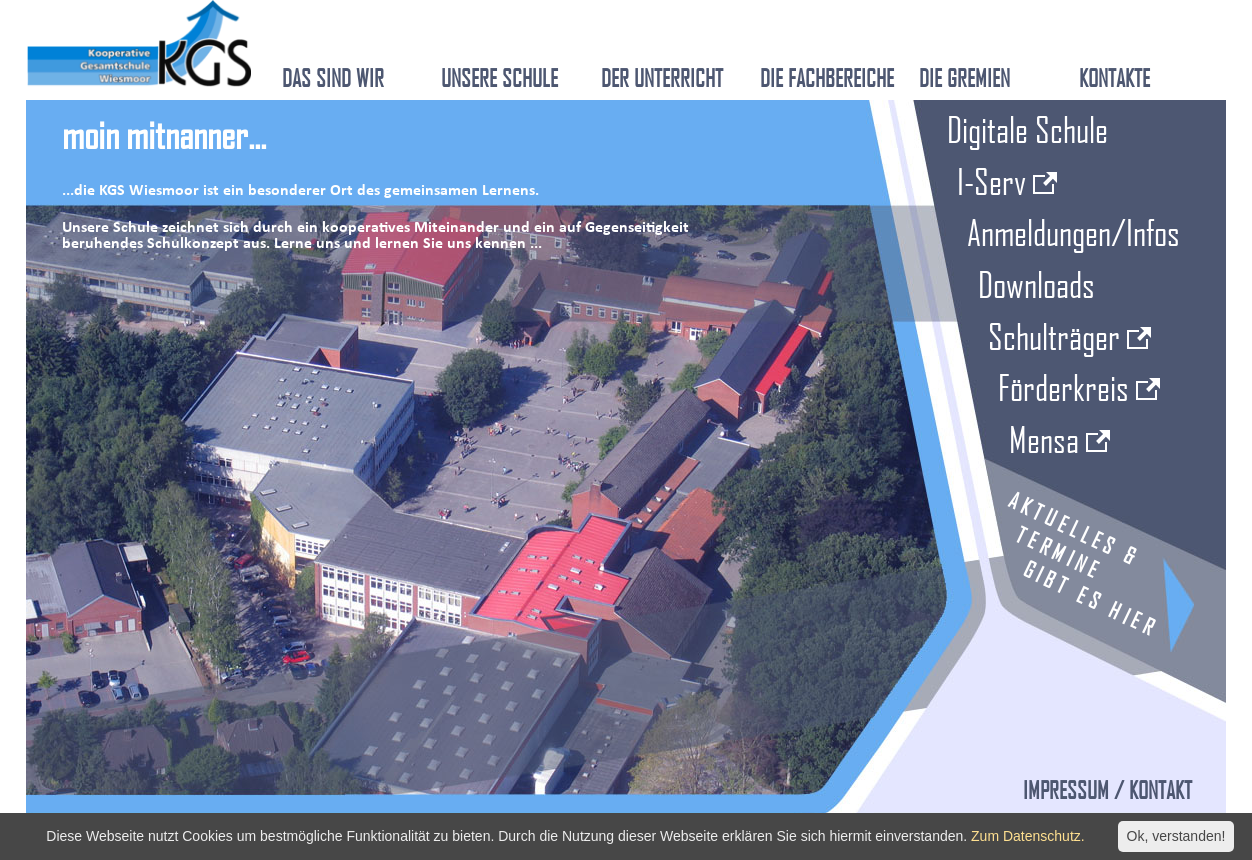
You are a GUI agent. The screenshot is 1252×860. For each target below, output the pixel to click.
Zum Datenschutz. (1028, 836)
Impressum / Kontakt (1107, 790)
